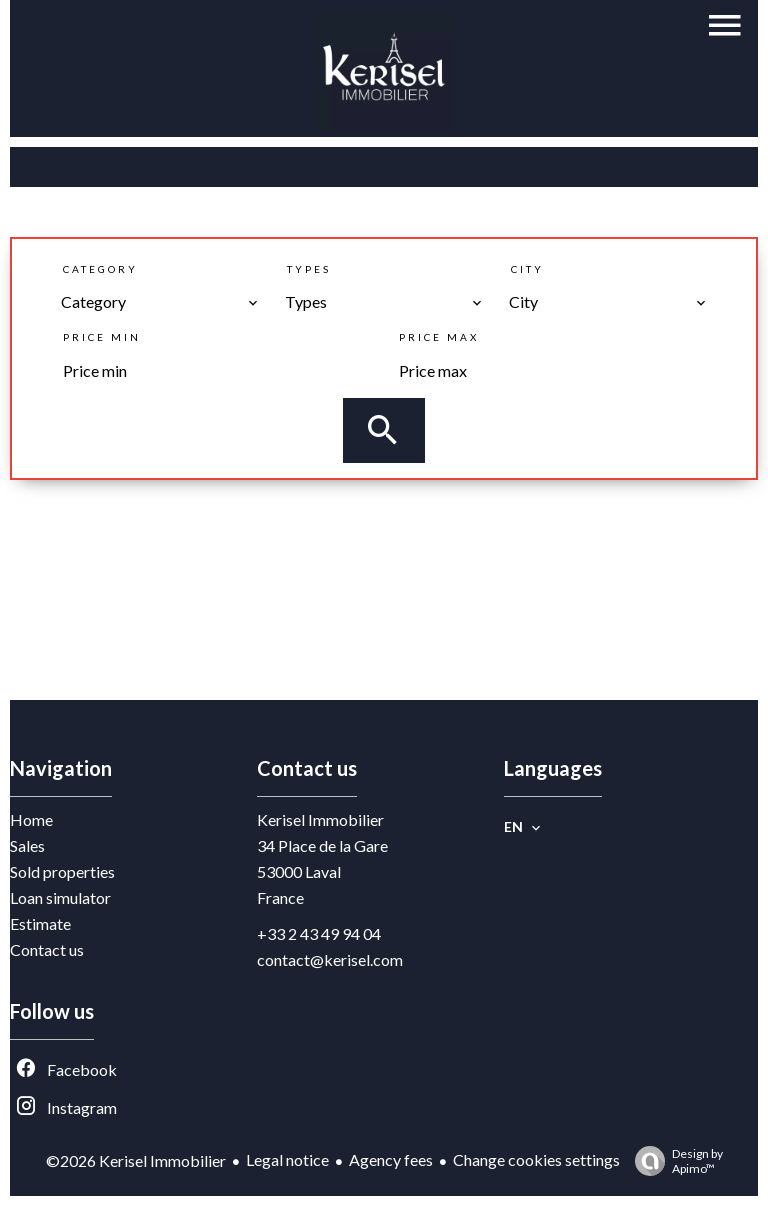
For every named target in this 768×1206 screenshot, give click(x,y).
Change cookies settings (536, 1159)
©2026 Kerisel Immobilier (136, 1160)
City (527, 269)
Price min (102, 337)
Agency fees (391, 1159)
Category (100, 269)
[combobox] (160, 302)
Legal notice (287, 1159)
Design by (674, 1161)
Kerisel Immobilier (320, 819)
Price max (439, 337)
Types (309, 269)
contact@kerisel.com (330, 959)
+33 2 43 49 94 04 (319, 933)
